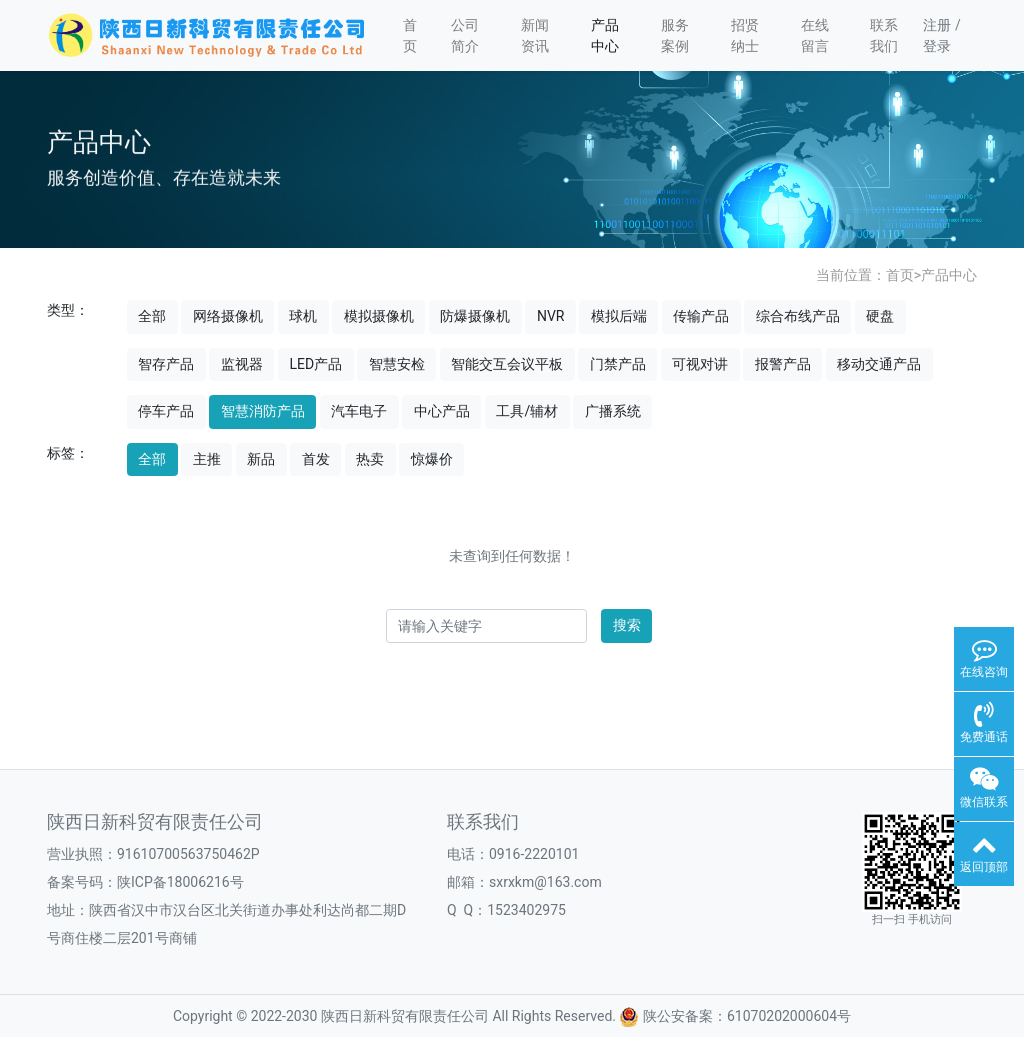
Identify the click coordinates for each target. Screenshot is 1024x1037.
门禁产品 (618, 364)
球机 (303, 316)
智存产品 (166, 364)
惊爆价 (432, 459)
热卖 (370, 459)
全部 (152, 316)
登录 (937, 46)
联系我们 (884, 35)
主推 (207, 459)
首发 (316, 459)
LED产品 (315, 364)
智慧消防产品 (263, 411)
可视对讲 (700, 364)
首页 (410, 35)
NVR (551, 316)
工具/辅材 (527, 411)
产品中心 (605, 35)
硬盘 (880, 316)
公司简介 (465, 35)
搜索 (627, 625)
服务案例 (675, 35)
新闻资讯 (535, 35)
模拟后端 (619, 316)
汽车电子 (359, 411)
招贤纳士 (745, 35)
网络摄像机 (228, 316)
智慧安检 (397, 364)
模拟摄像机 (379, 316)
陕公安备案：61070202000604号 (735, 1016)
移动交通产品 (879, 364)
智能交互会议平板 (507, 364)
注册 (937, 25)
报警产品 (783, 364)
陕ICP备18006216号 (180, 882)
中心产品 (442, 411)
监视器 (242, 364)
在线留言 (815, 35)
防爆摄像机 (475, 316)
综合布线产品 (798, 316)
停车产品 (166, 411)
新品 (261, 459)
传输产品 (701, 316)
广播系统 (613, 411)
